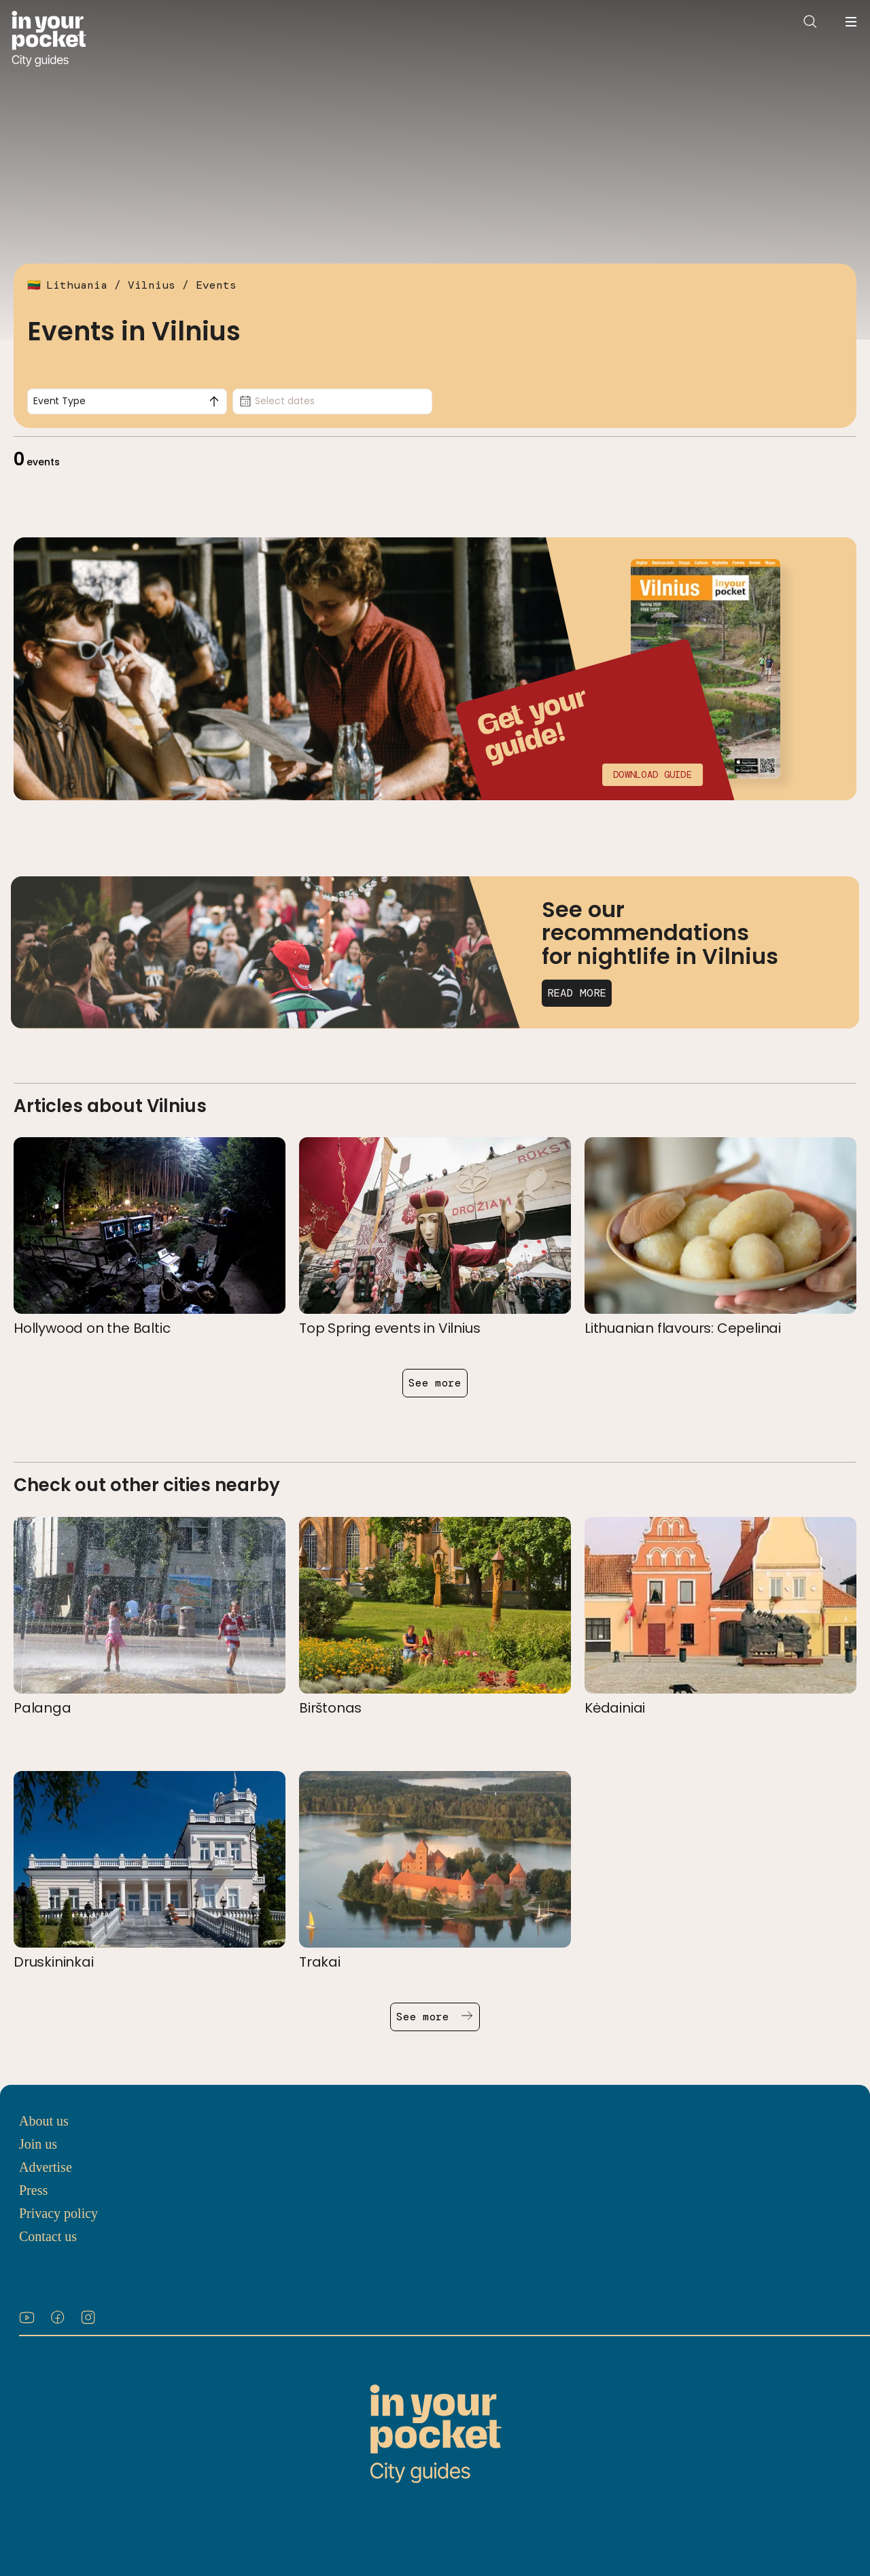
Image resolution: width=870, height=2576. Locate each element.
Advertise (45, 2167)
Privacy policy (58, 2213)
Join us (38, 2143)
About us (44, 2120)
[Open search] (810, 22)
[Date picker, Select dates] (332, 401)
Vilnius (151, 285)
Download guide (652, 774)
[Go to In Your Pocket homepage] (48, 39)
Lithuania (76, 285)
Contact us (48, 2236)
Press (33, 2190)
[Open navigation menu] (851, 22)
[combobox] (127, 401)
